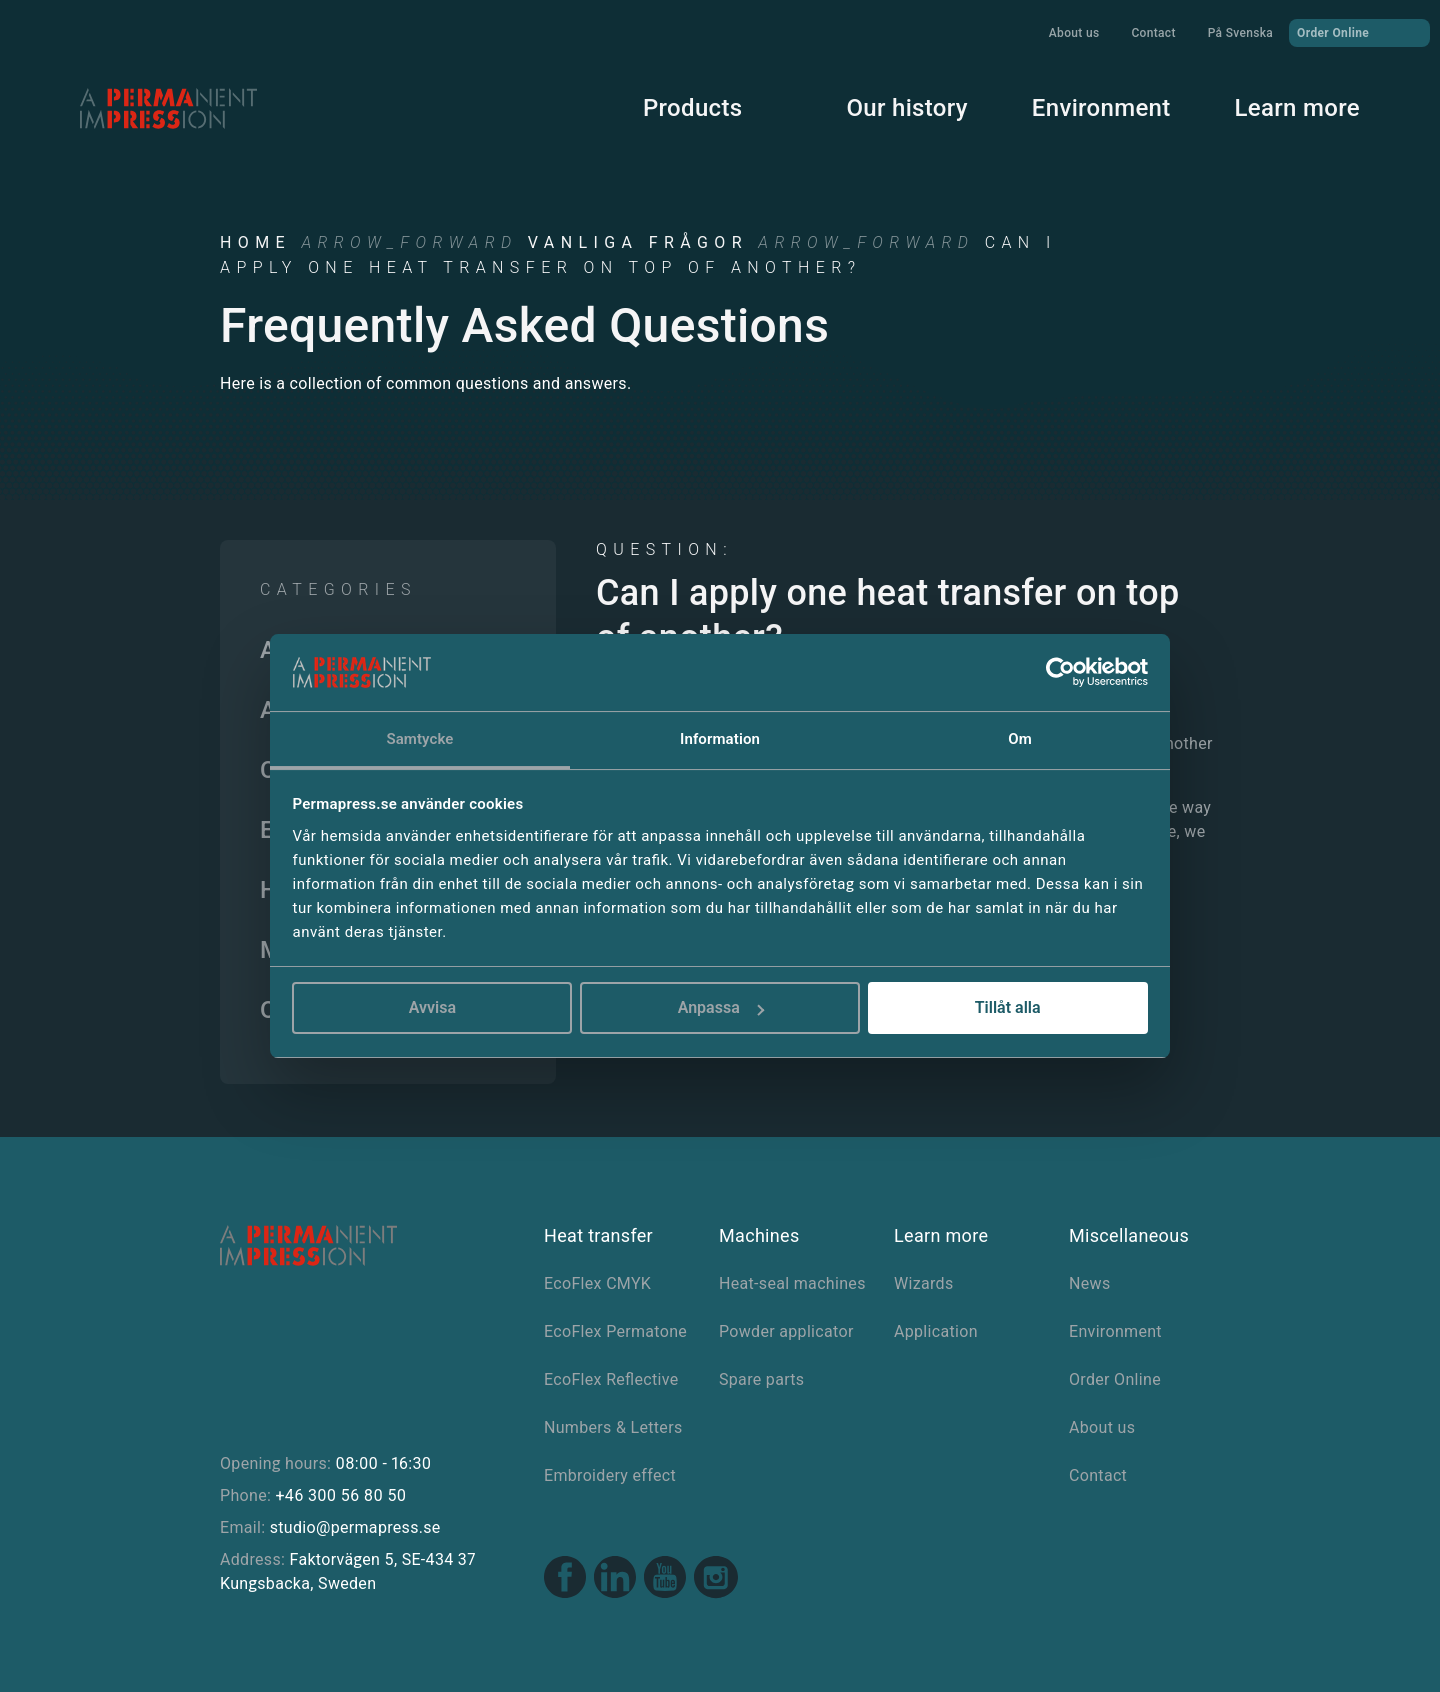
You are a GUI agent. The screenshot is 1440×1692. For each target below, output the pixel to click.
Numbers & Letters (613, 1427)
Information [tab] (720, 739)
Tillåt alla (1008, 1007)
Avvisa (432, 1007)
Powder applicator (786, 1331)
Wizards (924, 1283)
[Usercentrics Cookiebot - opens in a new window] (1060, 672)
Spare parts (761, 1379)
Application (936, 1331)
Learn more (1297, 108)
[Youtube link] (665, 1579)
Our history (906, 108)
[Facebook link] (565, 1579)
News (1089, 1283)
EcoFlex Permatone (615, 1331)
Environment (1101, 108)
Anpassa (721, 1007)
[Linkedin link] (615, 1579)
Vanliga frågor (638, 242)
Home (255, 242)
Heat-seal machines (792, 1283)
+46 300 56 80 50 (340, 1495)
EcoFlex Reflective (611, 1379)
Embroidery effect (610, 1475)
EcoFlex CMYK (597, 1283)
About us (1074, 33)
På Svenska (1240, 33)
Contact (1153, 33)
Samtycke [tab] (419, 739)
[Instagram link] (716, 1580)
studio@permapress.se (355, 1527)
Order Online (1359, 32)
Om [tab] (1020, 739)
